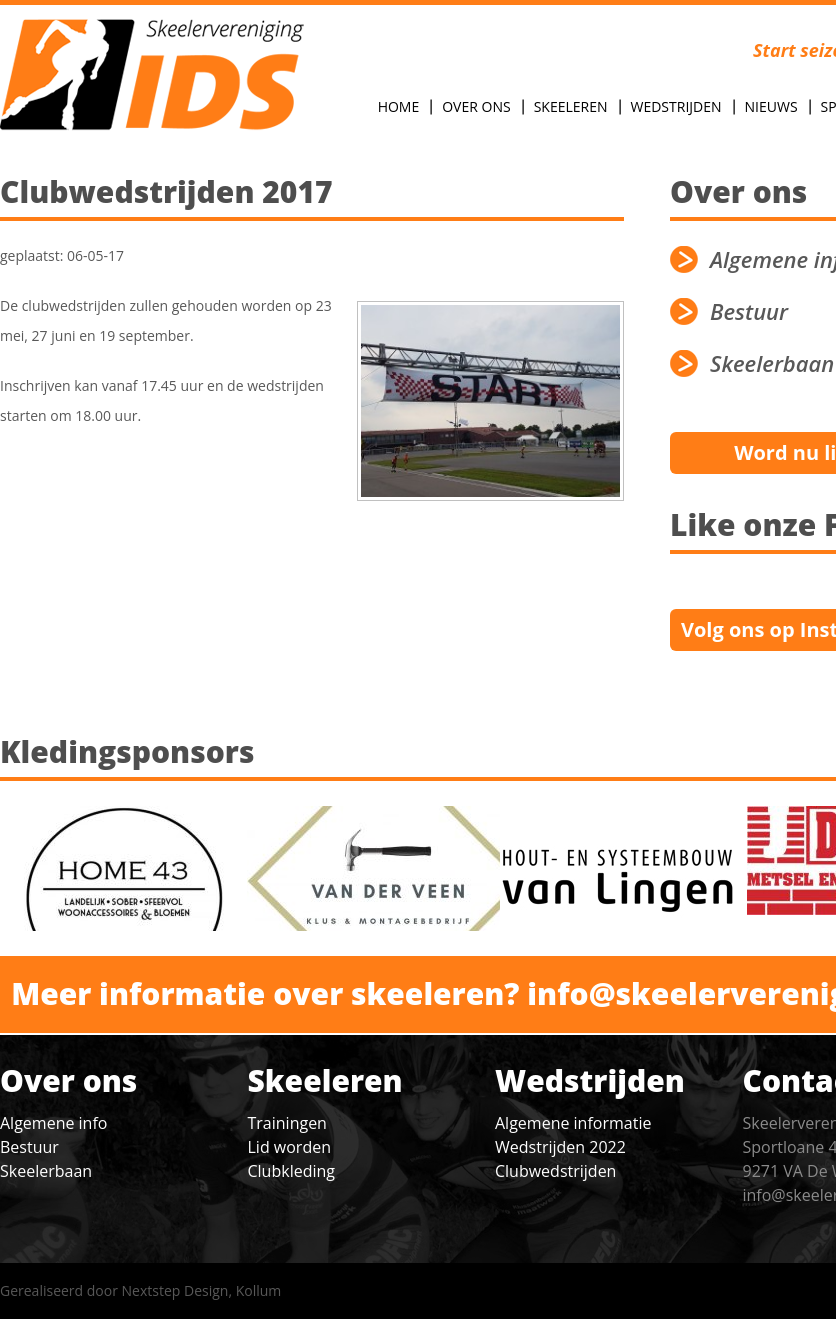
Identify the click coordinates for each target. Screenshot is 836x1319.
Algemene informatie (573, 1123)
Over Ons (476, 106)
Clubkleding (291, 1171)
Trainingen (287, 1123)
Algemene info (53, 1123)
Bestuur (29, 1147)
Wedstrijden (676, 106)
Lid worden (289, 1147)
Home (399, 106)
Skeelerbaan (46, 1171)
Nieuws (771, 106)
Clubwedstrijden (555, 1171)
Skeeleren (571, 106)
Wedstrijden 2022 (560, 1147)
